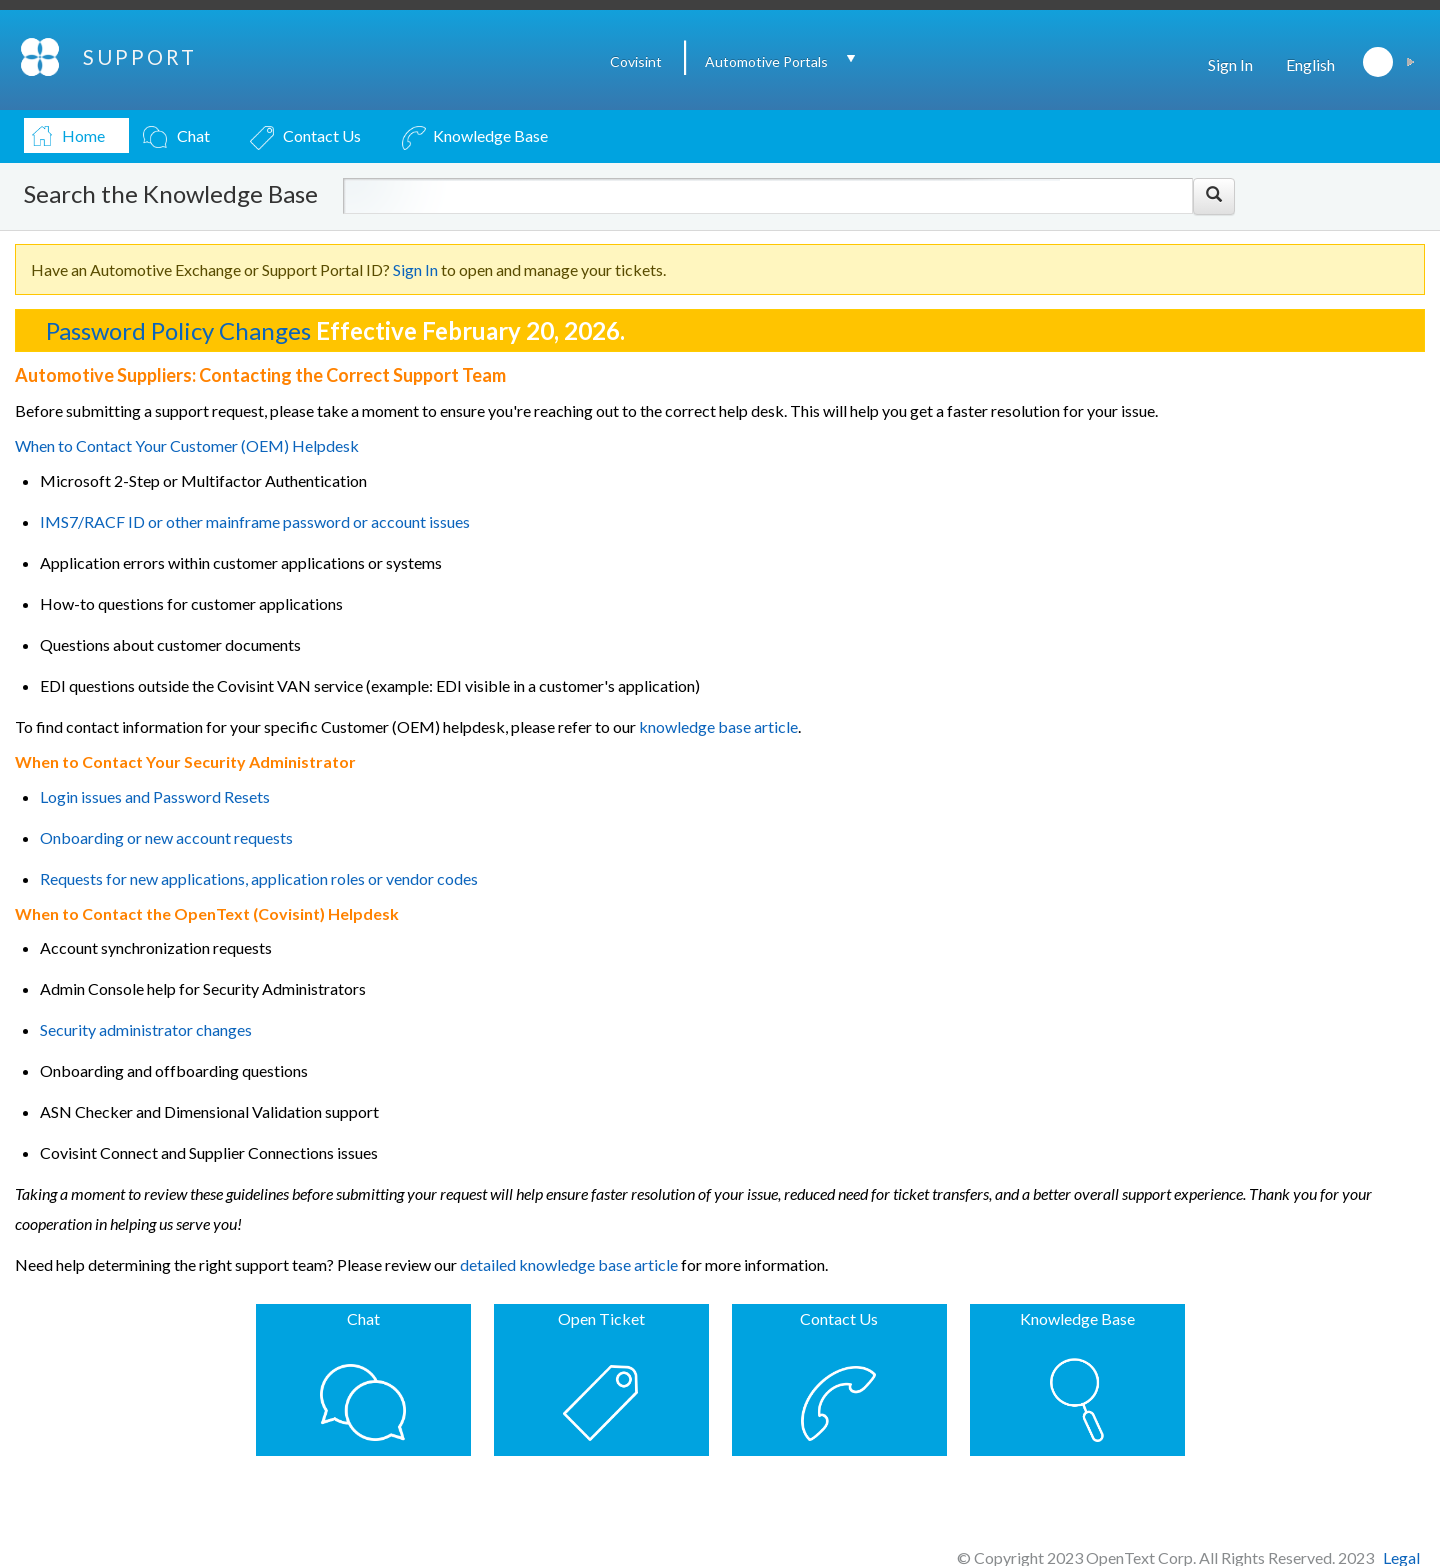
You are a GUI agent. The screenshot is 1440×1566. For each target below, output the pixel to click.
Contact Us (839, 1318)
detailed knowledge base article (569, 1264)
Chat (363, 1318)
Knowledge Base (1077, 1318)
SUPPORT (140, 57)
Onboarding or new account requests (166, 837)
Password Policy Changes (178, 330)
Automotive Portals (766, 61)
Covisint (636, 61)
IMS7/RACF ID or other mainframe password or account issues (255, 521)
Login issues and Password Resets (155, 796)
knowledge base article (717, 726)
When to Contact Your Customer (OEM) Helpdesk (187, 445)
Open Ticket (601, 1318)
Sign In (1230, 64)
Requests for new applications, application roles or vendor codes (259, 878)
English (1310, 64)
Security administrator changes (146, 1029)
